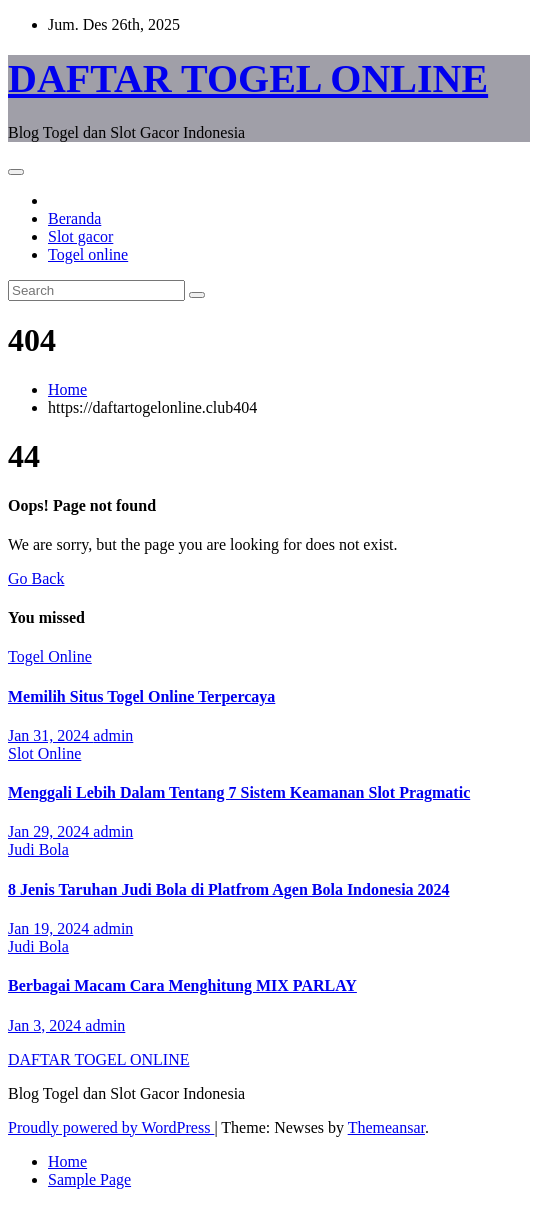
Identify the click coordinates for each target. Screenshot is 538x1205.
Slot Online (44, 753)
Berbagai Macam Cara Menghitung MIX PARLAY (182, 985)
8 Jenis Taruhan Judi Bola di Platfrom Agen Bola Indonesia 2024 (229, 889)
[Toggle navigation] (16, 172)
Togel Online (50, 656)
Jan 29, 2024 (50, 831)
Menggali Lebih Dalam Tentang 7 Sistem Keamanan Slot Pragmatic (239, 792)
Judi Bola (38, 849)
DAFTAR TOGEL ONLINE (248, 78)
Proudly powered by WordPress (111, 1127)
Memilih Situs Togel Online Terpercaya (141, 696)
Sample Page (89, 1179)
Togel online (88, 254)
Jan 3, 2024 (46, 1025)
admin (113, 735)
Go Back (36, 578)
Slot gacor (80, 236)
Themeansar (386, 1127)
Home (67, 389)
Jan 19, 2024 (50, 928)
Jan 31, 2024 (50, 735)
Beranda (74, 218)
